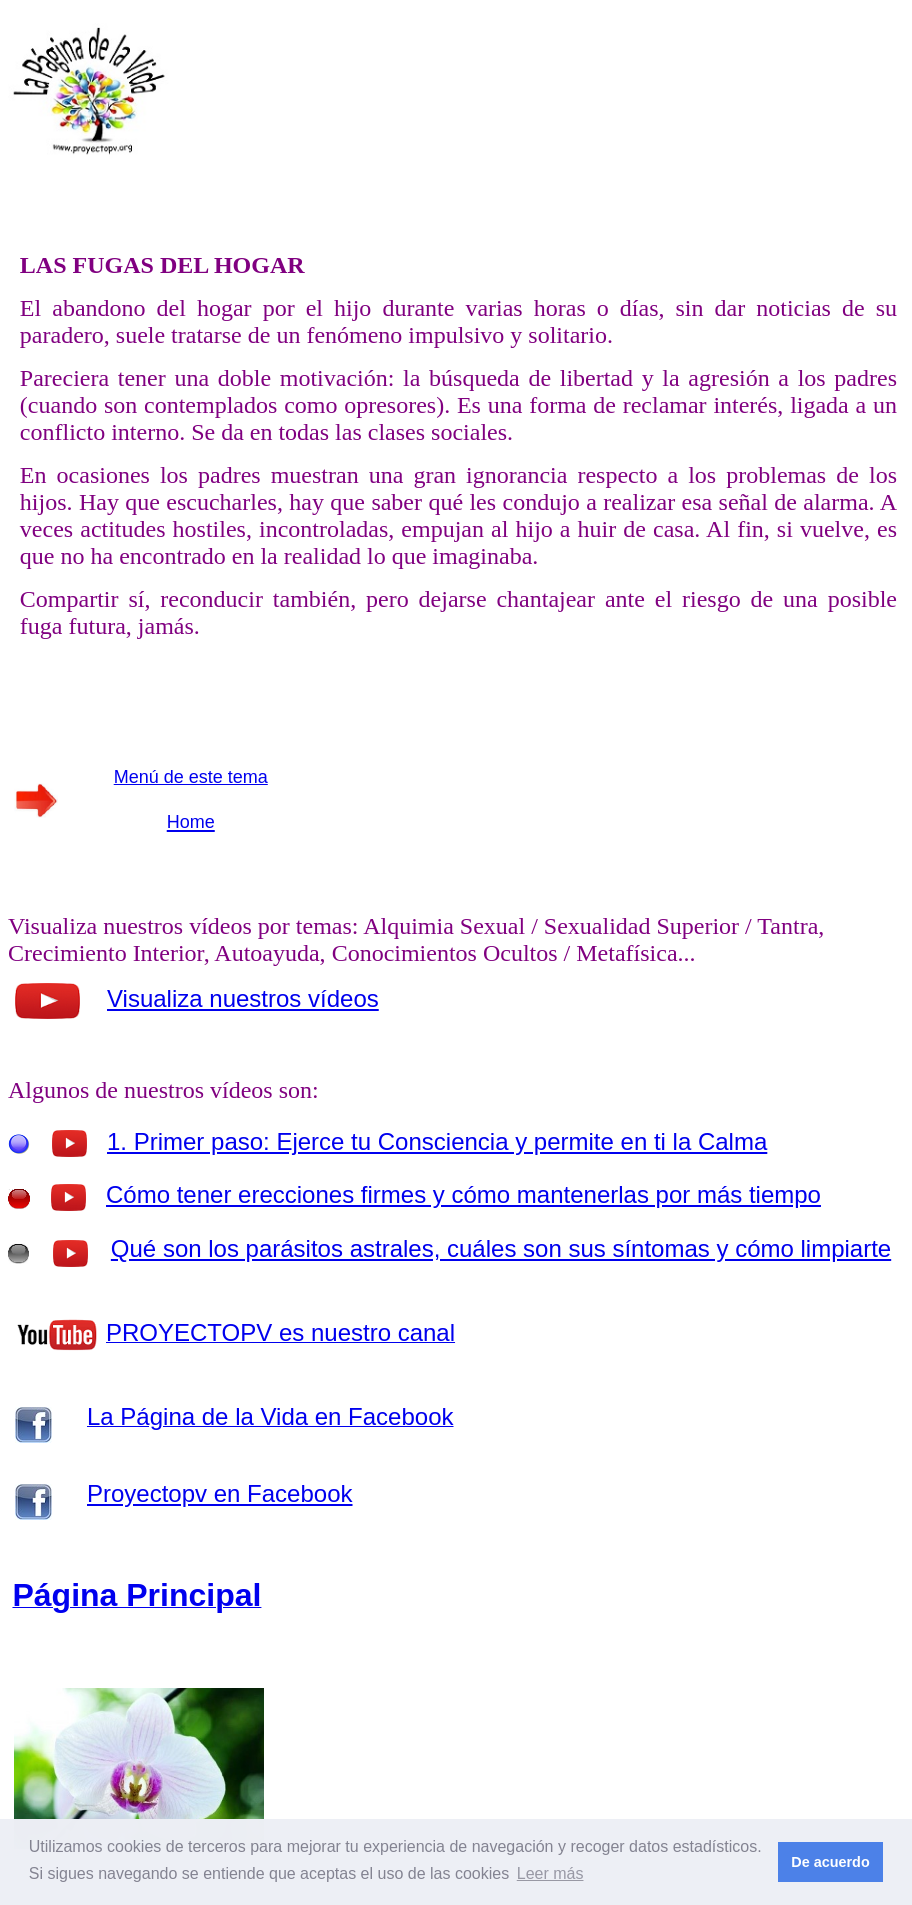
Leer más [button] (550, 1873)
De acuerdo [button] (830, 1862)
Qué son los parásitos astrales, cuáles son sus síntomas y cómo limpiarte (501, 1248)
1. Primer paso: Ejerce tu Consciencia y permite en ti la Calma (437, 1141)
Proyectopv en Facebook (220, 1493)
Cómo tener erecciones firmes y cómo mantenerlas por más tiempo (463, 1194)
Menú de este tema (191, 777)
